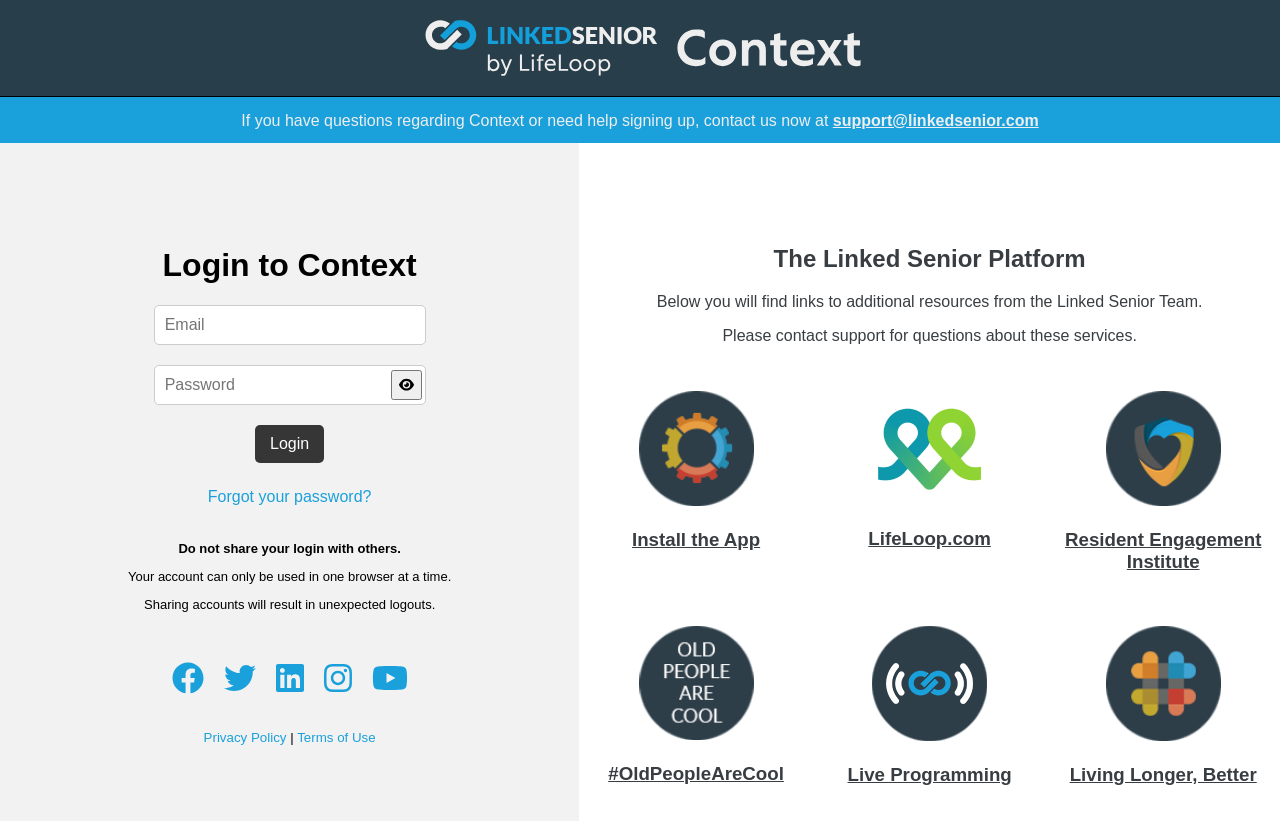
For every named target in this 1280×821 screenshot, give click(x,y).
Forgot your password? (290, 496)
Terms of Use (336, 737)
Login (289, 443)
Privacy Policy (245, 737)
